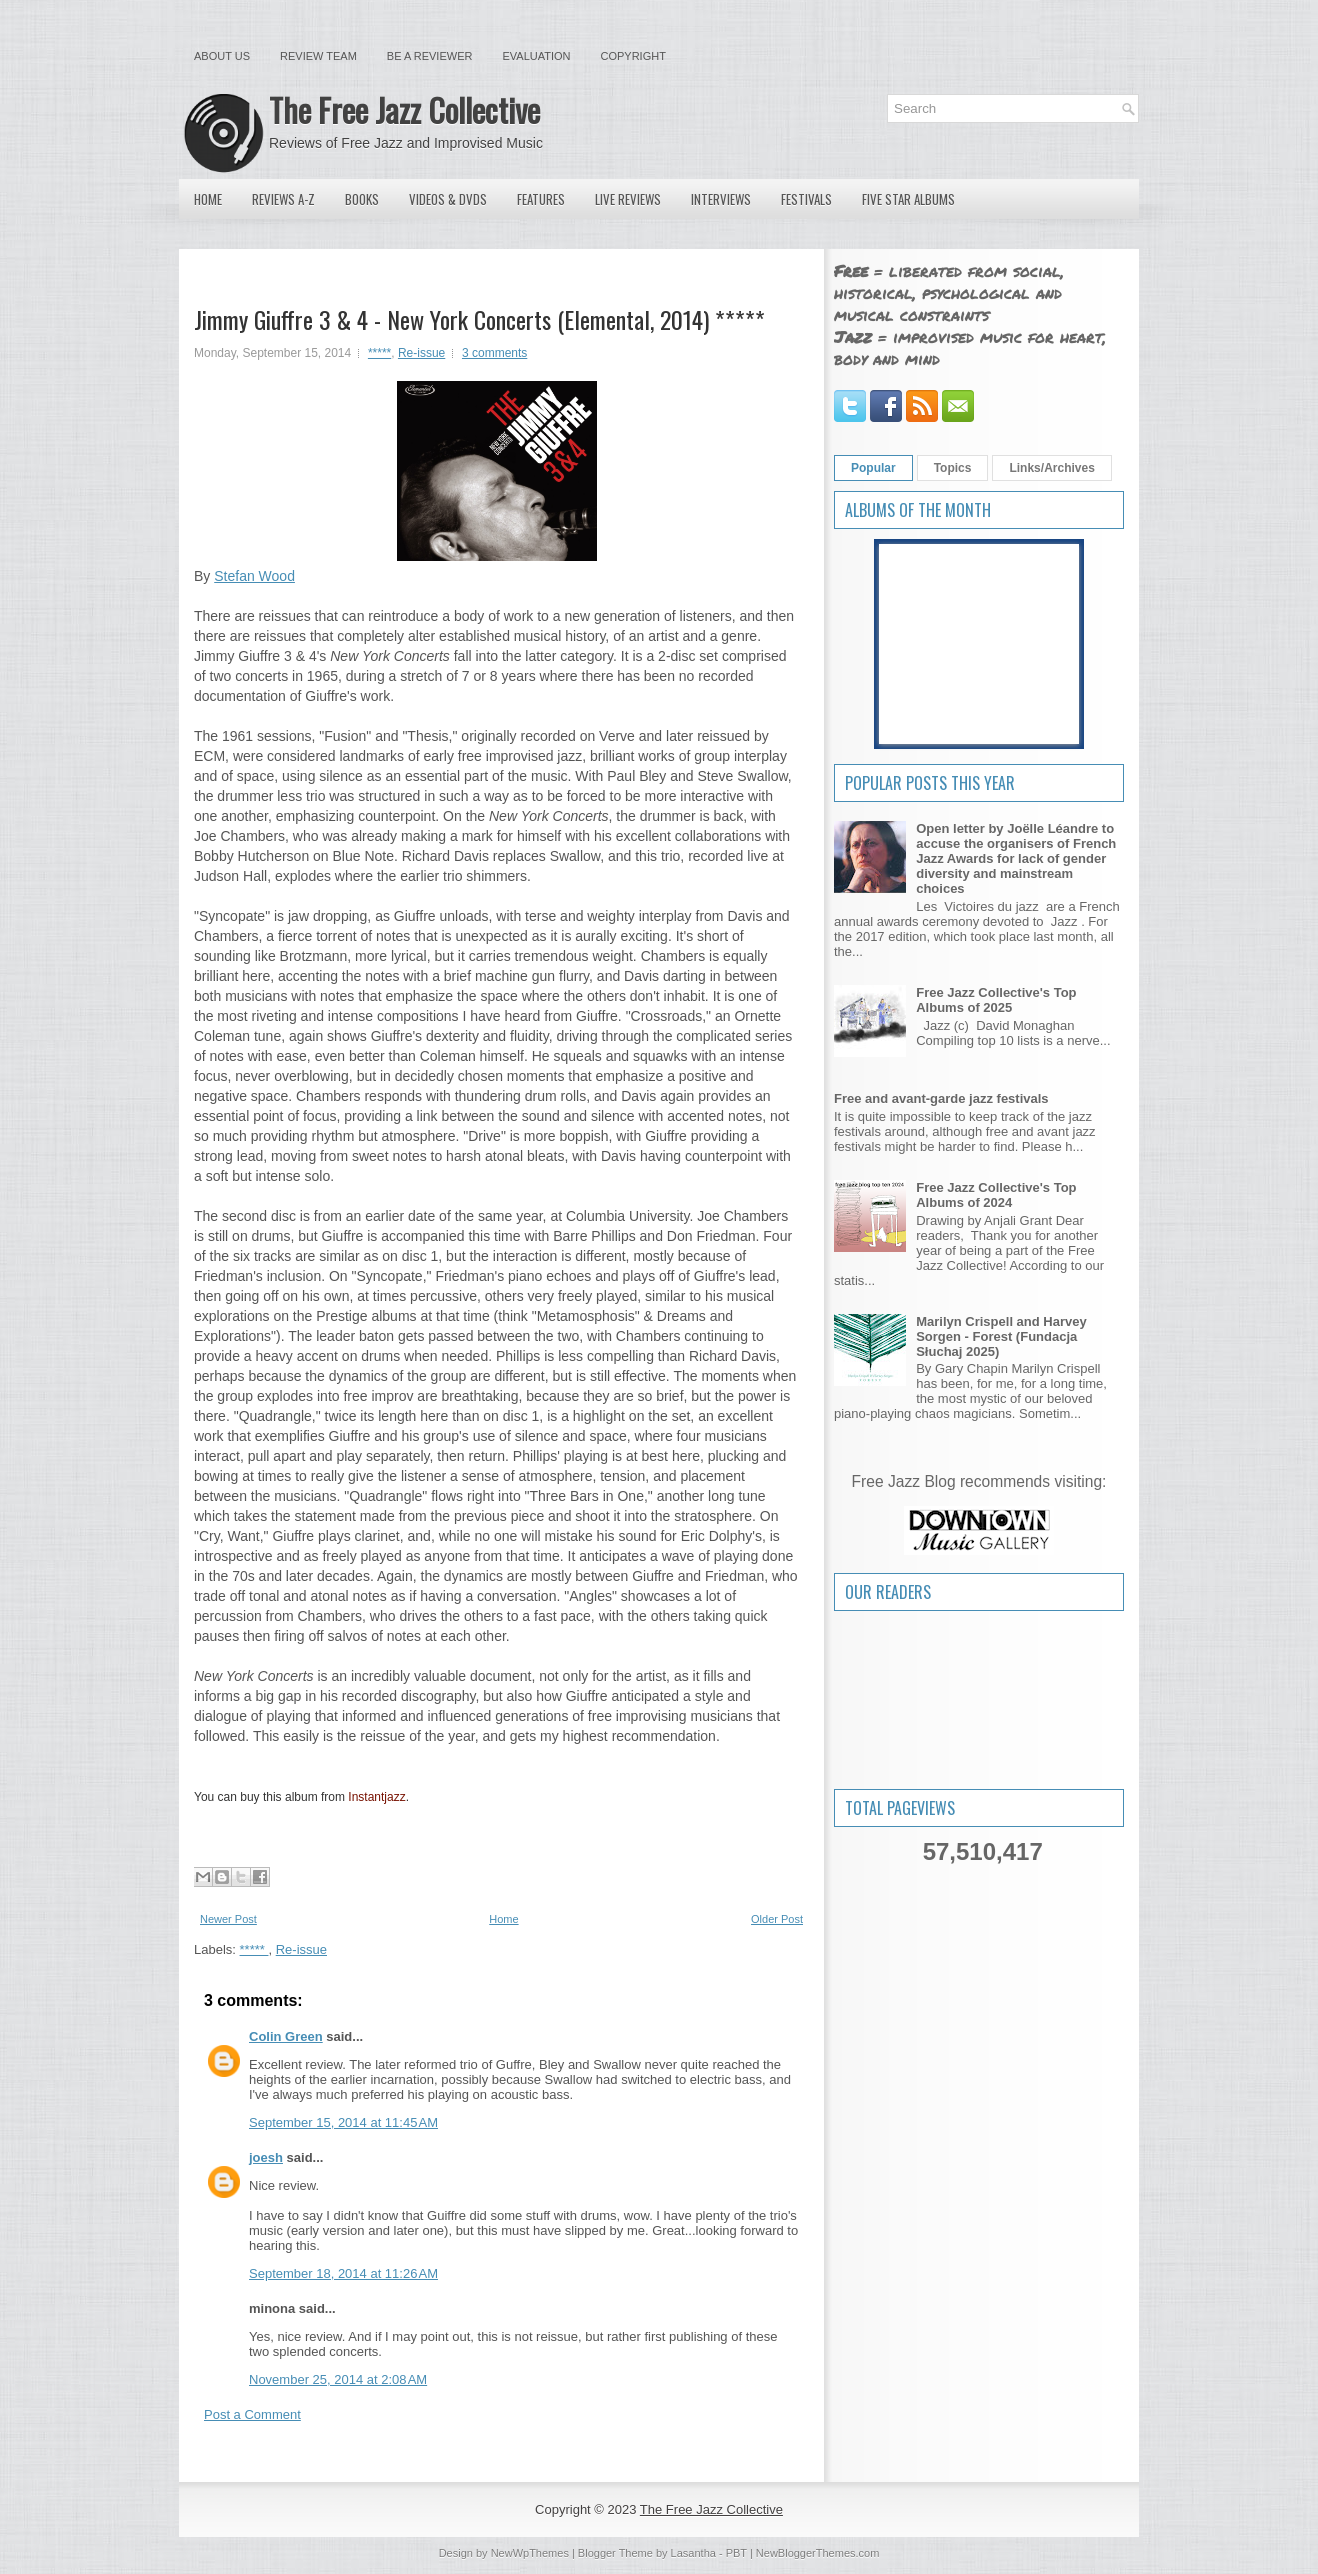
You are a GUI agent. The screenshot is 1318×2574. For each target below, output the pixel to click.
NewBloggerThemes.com (818, 2553)
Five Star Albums (908, 199)
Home (208, 199)
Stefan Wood (254, 576)
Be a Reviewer (430, 56)
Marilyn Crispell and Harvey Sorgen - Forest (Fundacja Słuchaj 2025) (1001, 1336)
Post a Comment (252, 2414)
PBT (736, 2553)
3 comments (494, 353)
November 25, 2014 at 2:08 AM (338, 2379)
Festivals (806, 199)
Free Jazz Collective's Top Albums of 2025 (996, 1000)
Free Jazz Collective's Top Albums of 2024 (996, 1195)
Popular (873, 468)
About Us (222, 56)
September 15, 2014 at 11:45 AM (343, 2122)
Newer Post (228, 1919)
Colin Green (286, 2036)
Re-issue (421, 353)
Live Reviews (628, 199)
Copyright (633, 56)
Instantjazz (376, 1797)
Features (541, 199)
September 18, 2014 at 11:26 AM (343, 2273)
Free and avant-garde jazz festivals (941, 1098)
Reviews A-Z (283, 199)
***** (379, 353)
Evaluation (536, 56)
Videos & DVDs (448, 199)
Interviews (721, 199)
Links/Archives (1051, 468)
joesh (266, 2157)
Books (362, 199)
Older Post (777, 1919)
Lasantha (693, 2553)
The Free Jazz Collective (404, 109)
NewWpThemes (530, 2553)
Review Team (318, 56)
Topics (953, 468)
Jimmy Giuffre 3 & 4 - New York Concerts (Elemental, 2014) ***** (479, 319)
